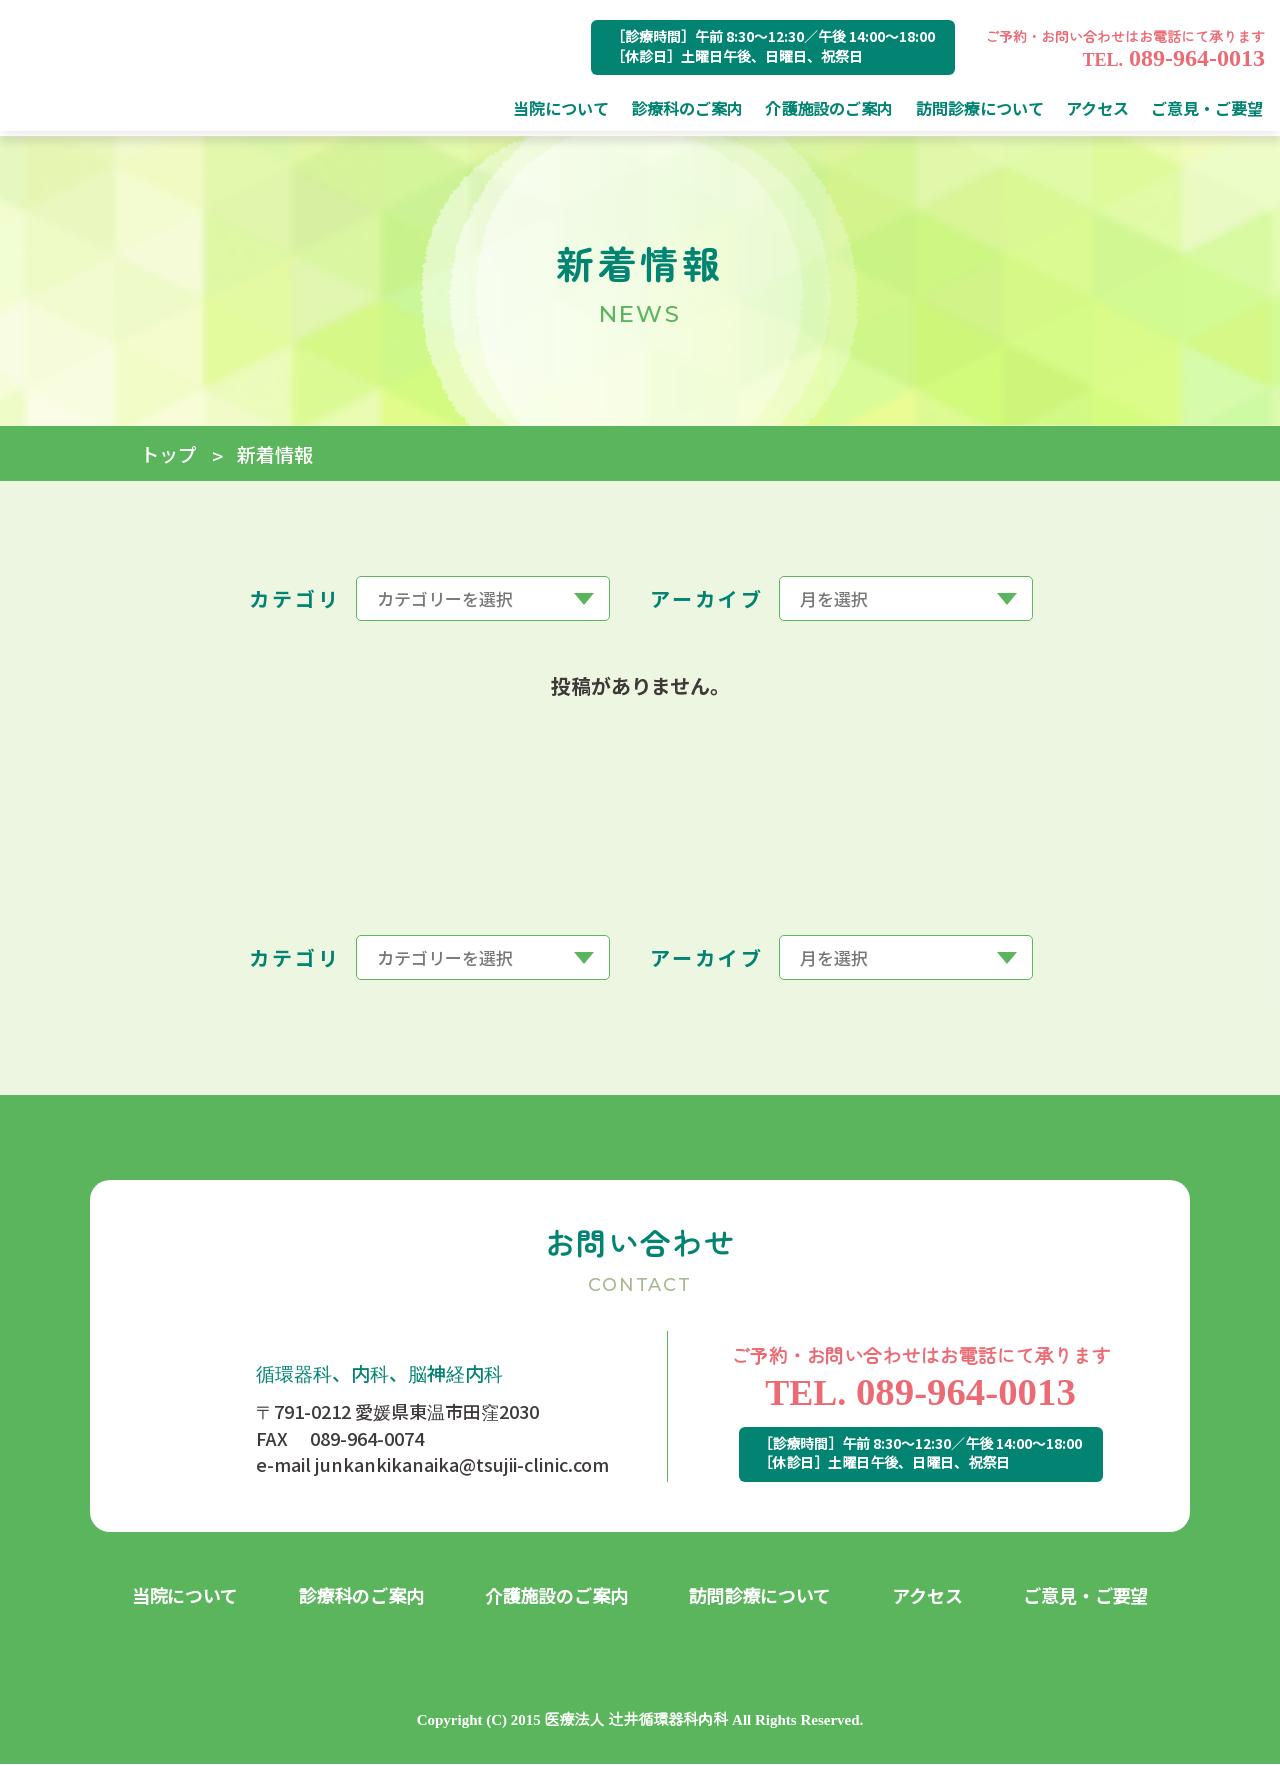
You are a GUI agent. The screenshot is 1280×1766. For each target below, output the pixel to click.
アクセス (927, 1597)
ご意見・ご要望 (1086, 1597)
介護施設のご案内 (557, 1597)
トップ (168, 453)
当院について (185, 1597)
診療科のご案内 (362, 1597)
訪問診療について (760, 1597)
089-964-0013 (1173, 58)
